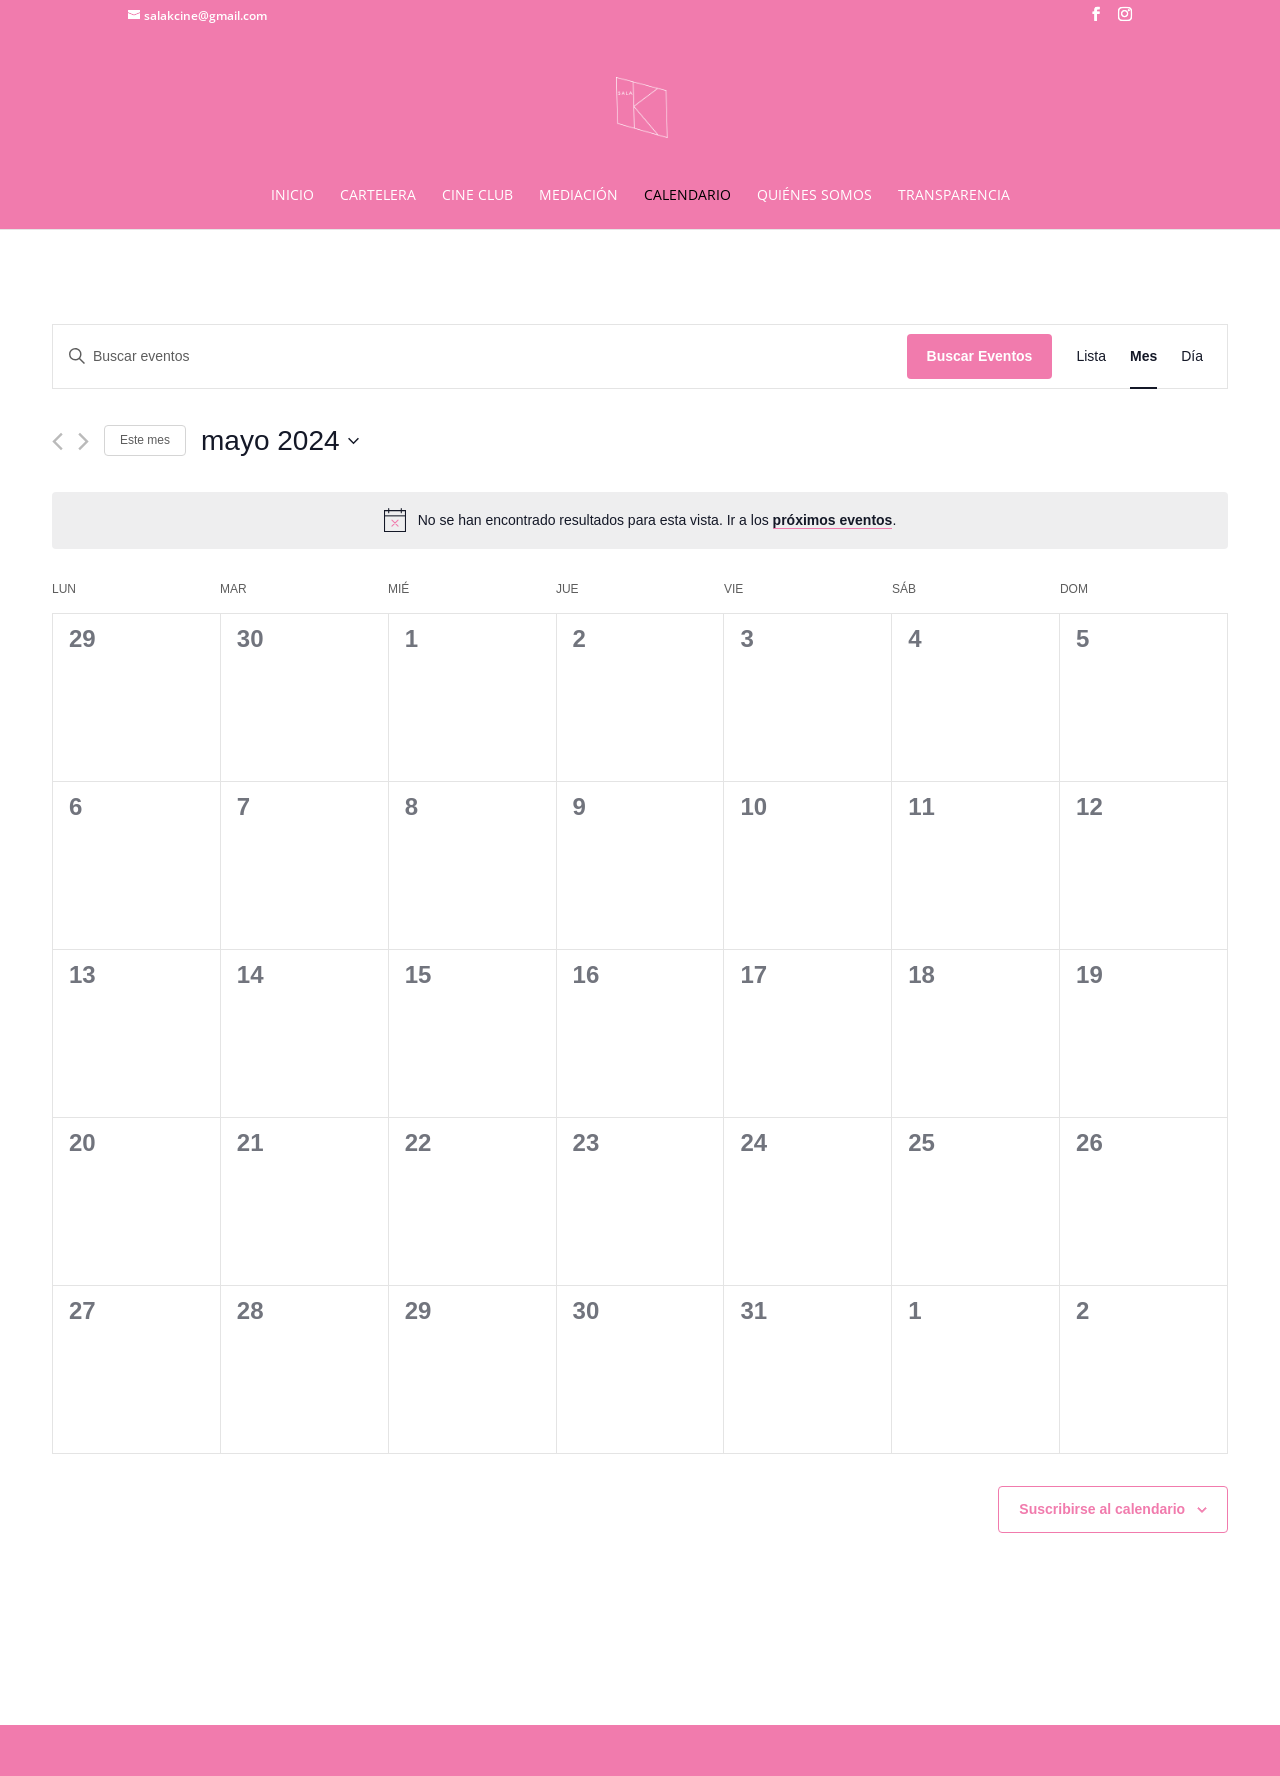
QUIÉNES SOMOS (814, 196)
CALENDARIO (687, 196)
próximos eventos (833, 520)
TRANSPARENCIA (954, 196)
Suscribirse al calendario (1102, 1509)
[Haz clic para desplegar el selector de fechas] (280, 441)
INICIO (292, 196)
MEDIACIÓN (578, 196)
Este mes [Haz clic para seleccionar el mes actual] (145, 440)
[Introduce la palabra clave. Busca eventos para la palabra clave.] (480, 356)
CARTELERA (378, 196)
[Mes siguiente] (83, 441)
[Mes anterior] (57, 441)
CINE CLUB (477, 196)
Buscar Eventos (980, 356)
